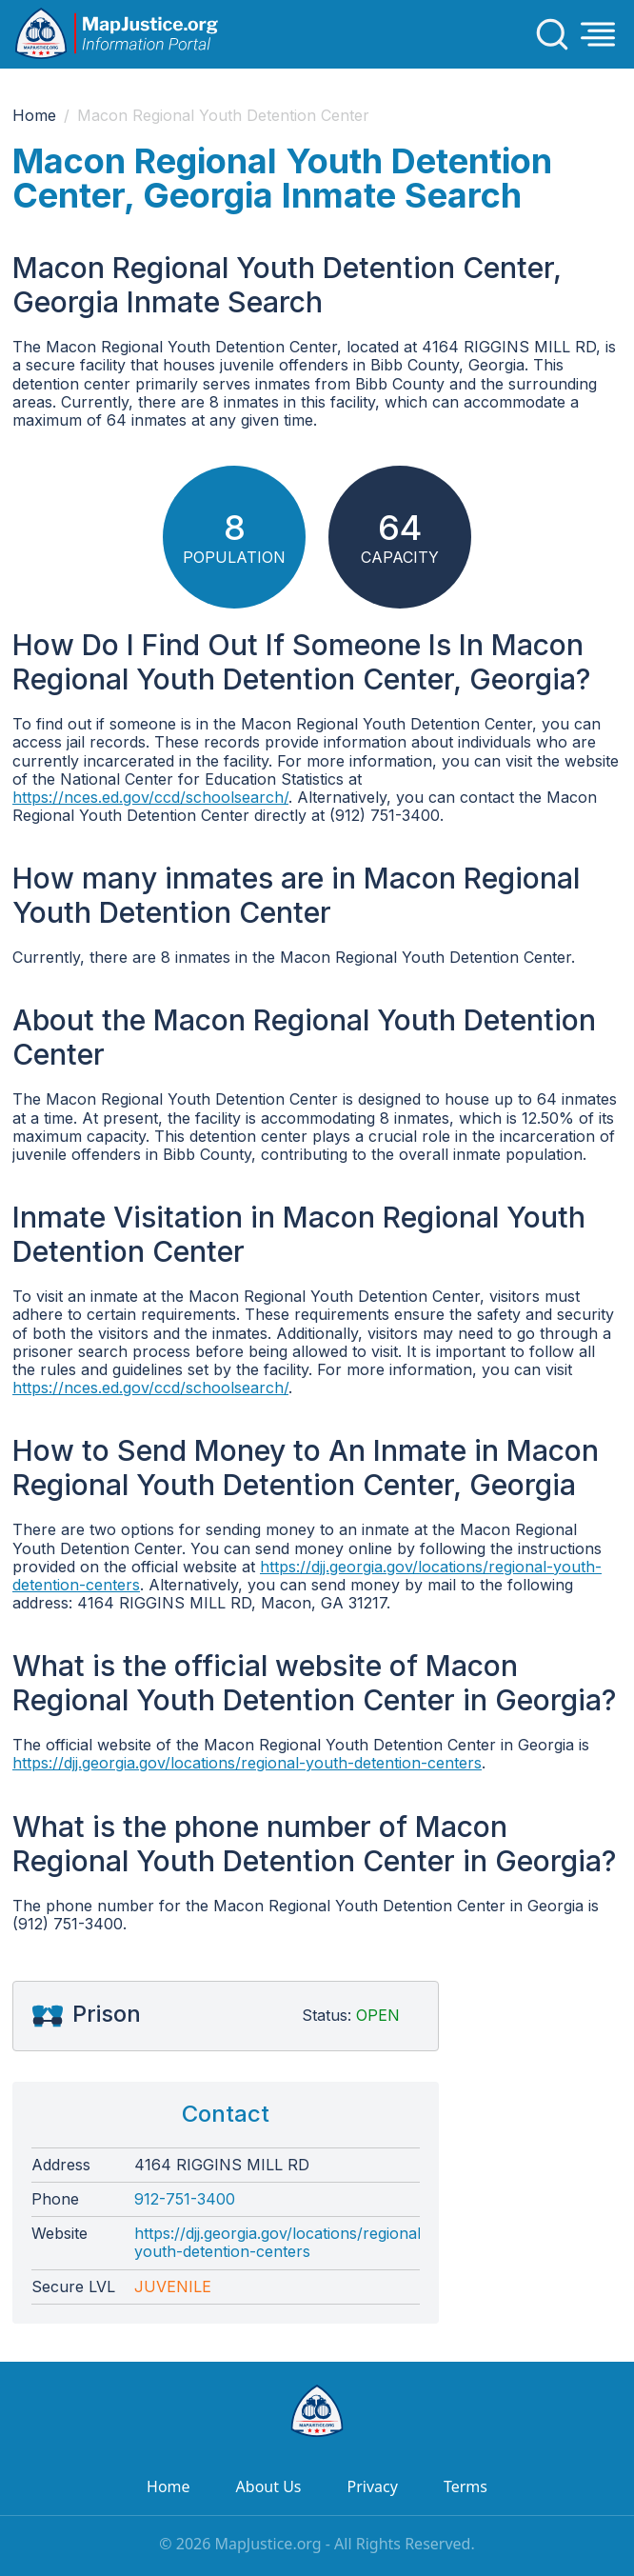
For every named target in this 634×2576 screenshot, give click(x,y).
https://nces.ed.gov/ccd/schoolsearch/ (150, 797)
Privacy (372, 2486)
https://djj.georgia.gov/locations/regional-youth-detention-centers (307, 1575)
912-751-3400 (184, 2199)
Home (34, 116)
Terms (465, 2486)
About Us (269, 2486)
